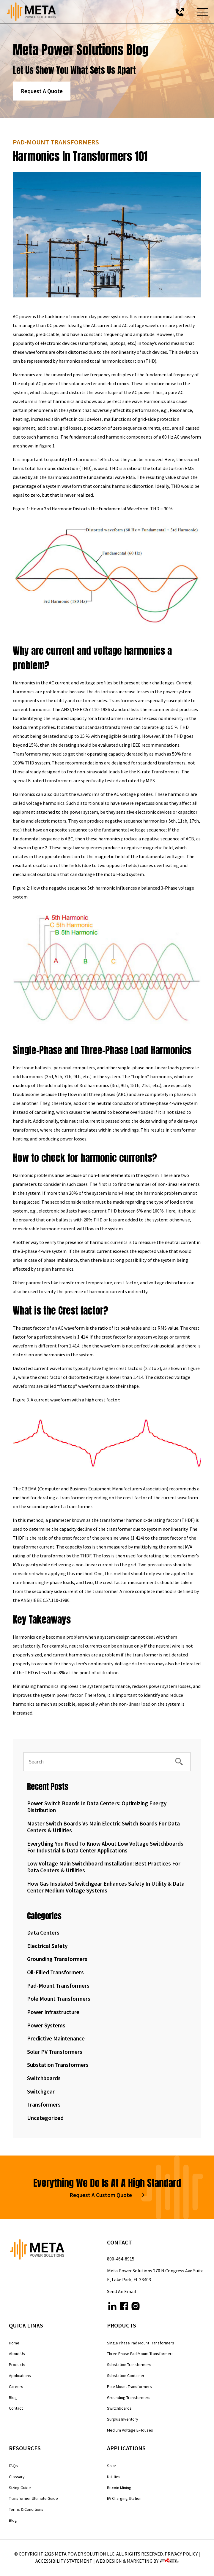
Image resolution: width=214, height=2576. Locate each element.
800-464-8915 (120, 2259)
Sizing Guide (20, 2487)
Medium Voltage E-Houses (130, 2430)
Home (14, 2343)
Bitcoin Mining (119, 2487)
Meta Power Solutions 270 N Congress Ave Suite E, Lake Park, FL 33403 (155, 2275)
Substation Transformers (58, 2064)
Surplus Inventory (122, 2419)
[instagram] (135, 2307)
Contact (16, 2408)
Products (17, 2364)
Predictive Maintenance (56, 2038)
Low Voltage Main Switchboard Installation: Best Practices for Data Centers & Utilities (103, 1867)
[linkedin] (112, 2307)
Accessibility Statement (63, 2561)
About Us (17, 2353)
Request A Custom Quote (107, 2195)
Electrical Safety (47, 1945)
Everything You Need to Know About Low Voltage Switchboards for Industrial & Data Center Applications (105, 1847)
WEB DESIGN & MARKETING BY (137, 2561)
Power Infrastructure (53, 2012)
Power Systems (46, 2025)
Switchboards (44, 2078)
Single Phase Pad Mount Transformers (140, 2343)
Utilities (113, 2476)
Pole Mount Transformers (58, 1998)
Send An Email (121, 2291)
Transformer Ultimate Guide (33, 2498)
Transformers (44, 2104)
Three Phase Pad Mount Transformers (140, 2353)
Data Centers (43, 1932)
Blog (13, 2397)
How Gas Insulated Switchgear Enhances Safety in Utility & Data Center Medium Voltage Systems (106, 1887)
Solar (111, 2465)
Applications (20, 2375)
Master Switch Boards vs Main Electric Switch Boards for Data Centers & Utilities (103, 1827)
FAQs (13, 2465)
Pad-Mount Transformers (58, 1985)
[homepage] (58, 2251)
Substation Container (125, 2375)
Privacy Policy (181, 2554)
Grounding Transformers (57, 1958)
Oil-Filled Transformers (55, 1972)
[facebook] (124, 2307)
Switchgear (41, 2091)
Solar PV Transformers (54, 2051)
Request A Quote (42, 91)
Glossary (17, 2476)
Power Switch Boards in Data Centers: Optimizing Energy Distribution (96, 1807)
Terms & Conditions (26, 2509)
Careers (16, 2386)
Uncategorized (45, 2117)
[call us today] (179, 11)
